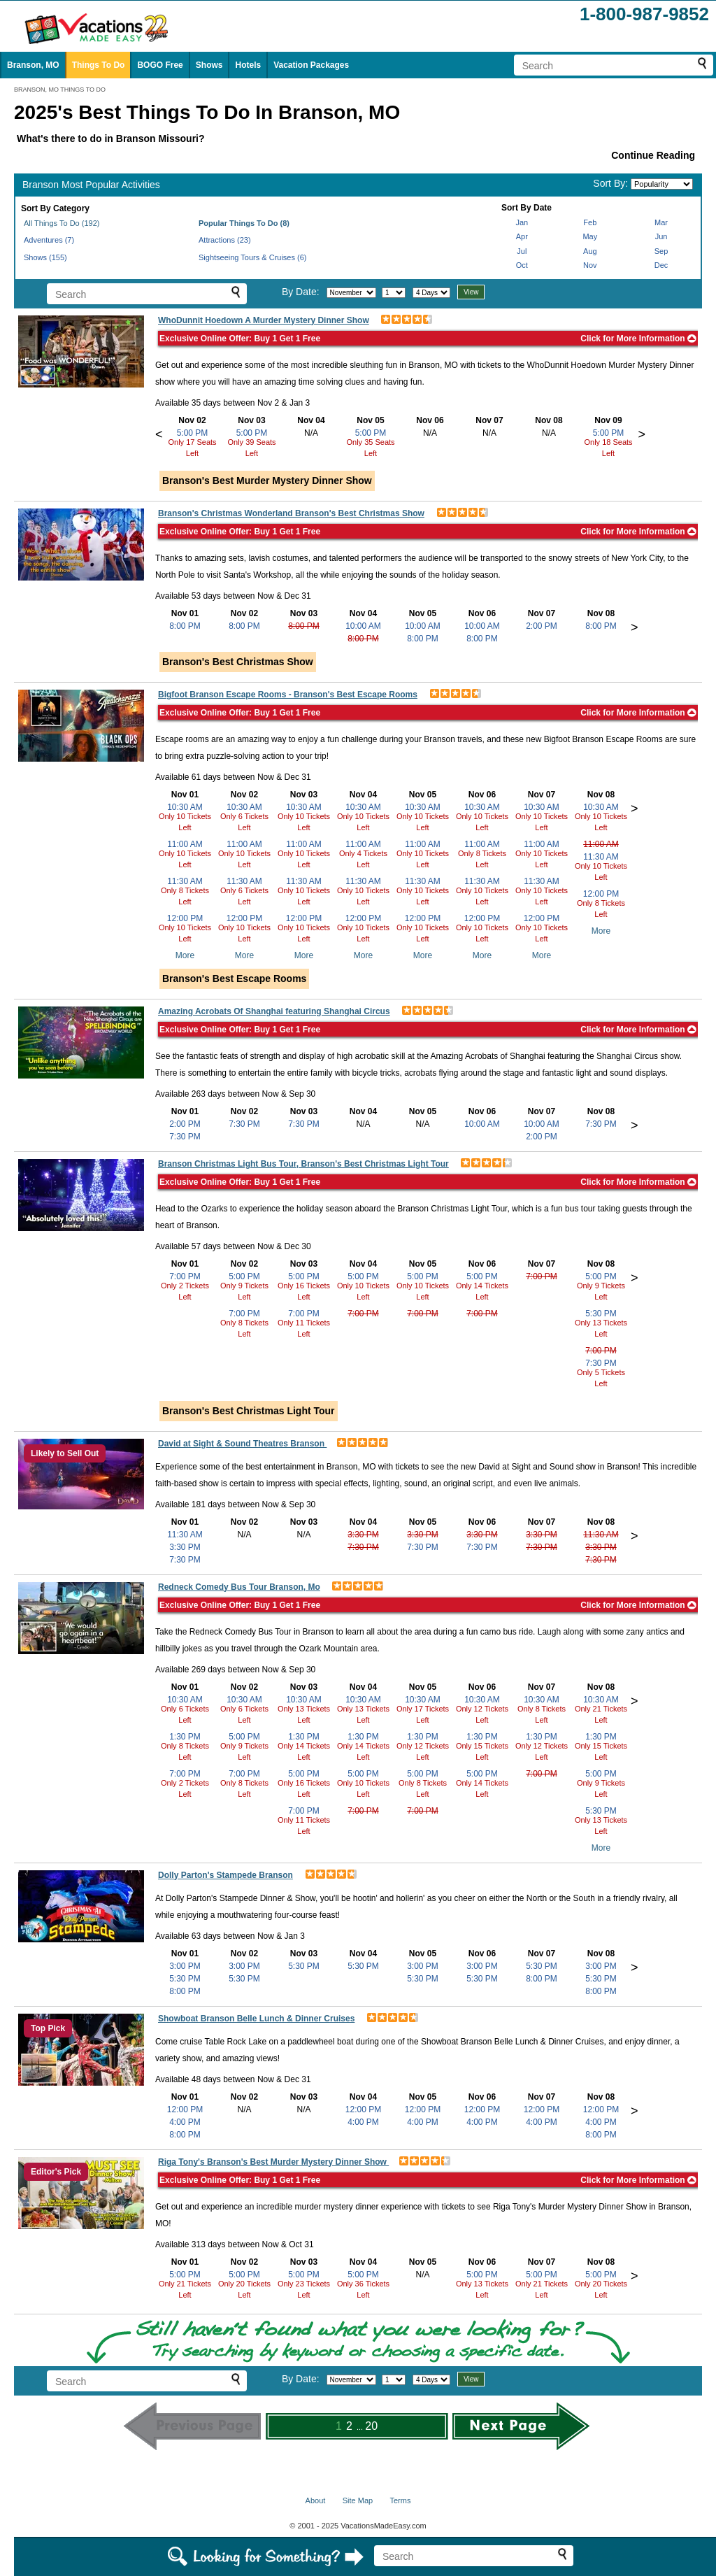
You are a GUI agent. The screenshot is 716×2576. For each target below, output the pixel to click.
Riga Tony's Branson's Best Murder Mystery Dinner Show (273, 2162)
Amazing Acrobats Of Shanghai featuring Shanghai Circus (274, 1011)
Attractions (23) (225, 240)
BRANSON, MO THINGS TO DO (60, 89)
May (589, 236)
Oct (522, 265)
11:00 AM (185, 844)
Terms (399, 2500)
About (316, 2500)
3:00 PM (185, 1966)
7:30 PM (185, 1136)
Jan (521, 222)
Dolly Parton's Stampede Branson (225, 1875)
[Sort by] (662, 184)
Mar (661, 222)
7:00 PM (185, 1276)
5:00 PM (192, 433)
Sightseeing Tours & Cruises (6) (252, 257)
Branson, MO (33, 65)
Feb (589, 222)
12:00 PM (185, 918)
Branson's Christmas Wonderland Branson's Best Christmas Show (291, 513)
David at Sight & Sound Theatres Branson (242, 1444)
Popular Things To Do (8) (244, 223)
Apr (522, 236)
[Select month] (351, 292)
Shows (209, 65)
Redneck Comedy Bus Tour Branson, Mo (239, 1587)
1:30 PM (185, 1737)
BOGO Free (159, 65)
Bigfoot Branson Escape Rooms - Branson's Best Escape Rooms (287, 694)
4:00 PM (185, 2122)
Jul (522, 251)
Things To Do (98, 65)
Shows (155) (45, 257)
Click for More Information (638, 338)
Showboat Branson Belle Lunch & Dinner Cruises (256, 2018)
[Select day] (394, 292)
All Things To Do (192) (61, 223)
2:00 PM (541, 626)
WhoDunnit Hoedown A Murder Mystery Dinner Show (263, 320)
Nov (590, 265)
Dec (661, 265)
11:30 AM (185, 881)
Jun (661, 236)
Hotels (248, 65)
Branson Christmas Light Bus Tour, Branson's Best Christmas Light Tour (303, 1164)
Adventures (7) (49, 240)
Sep (661, 251)
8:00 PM (185, 626)
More (185, 955)
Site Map (358, 2500)
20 (371, 2426)
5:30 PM (601, 1313)
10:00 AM (363, 626)
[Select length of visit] (431, 292)
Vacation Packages (311, 65)
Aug (590, 251)
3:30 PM (185, 1547)
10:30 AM (185, 807)
